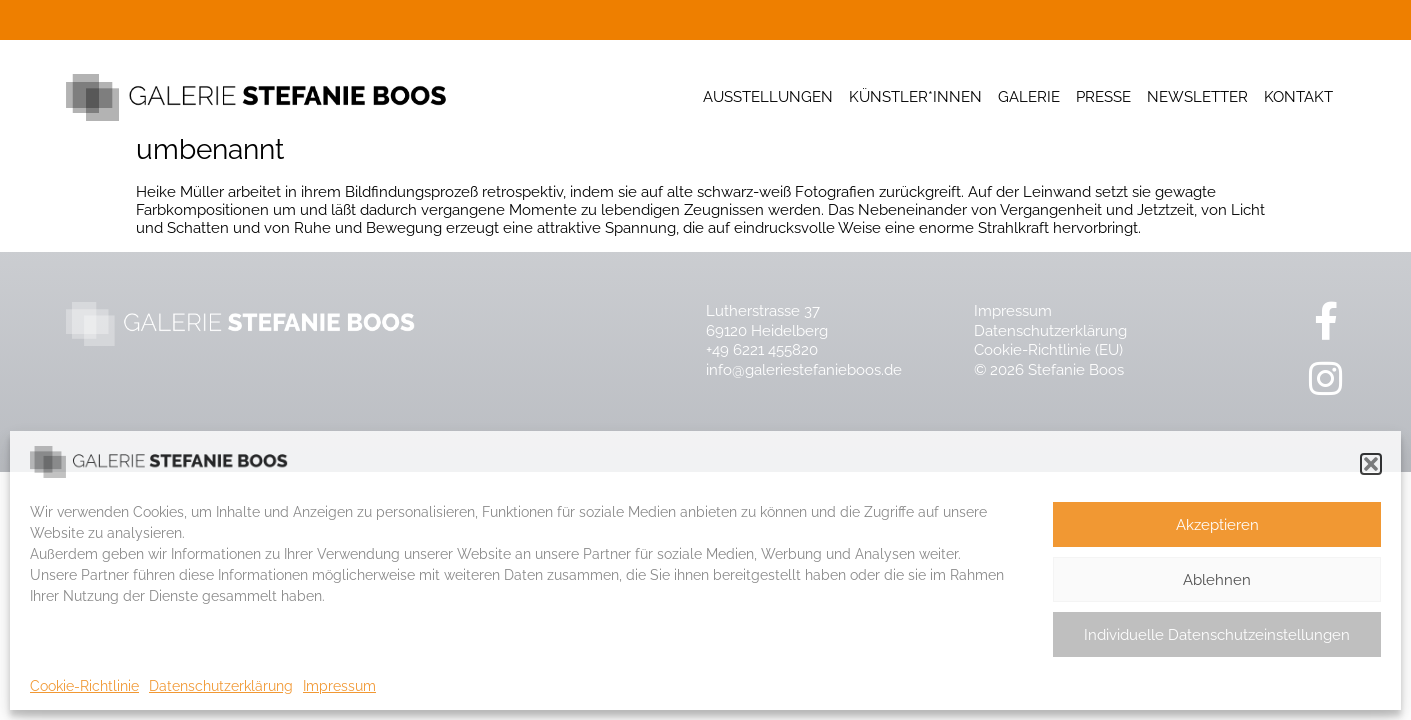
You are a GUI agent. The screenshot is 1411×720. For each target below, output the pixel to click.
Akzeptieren (1217, 525)
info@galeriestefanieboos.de (804, 370)
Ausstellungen (768, 97)
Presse (1103, 97)
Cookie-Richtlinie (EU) (1048, 350)
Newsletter (1197, 97)
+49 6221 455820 (762, 350)
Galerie (1029, 97)
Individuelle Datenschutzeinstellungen (1217, 635)
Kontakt (1298, 97)
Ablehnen (1217, 580)
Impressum (339, 686)
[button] (1371, 464)
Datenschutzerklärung (221, 686)
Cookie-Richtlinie (84, 686)
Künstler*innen (915, 97)
